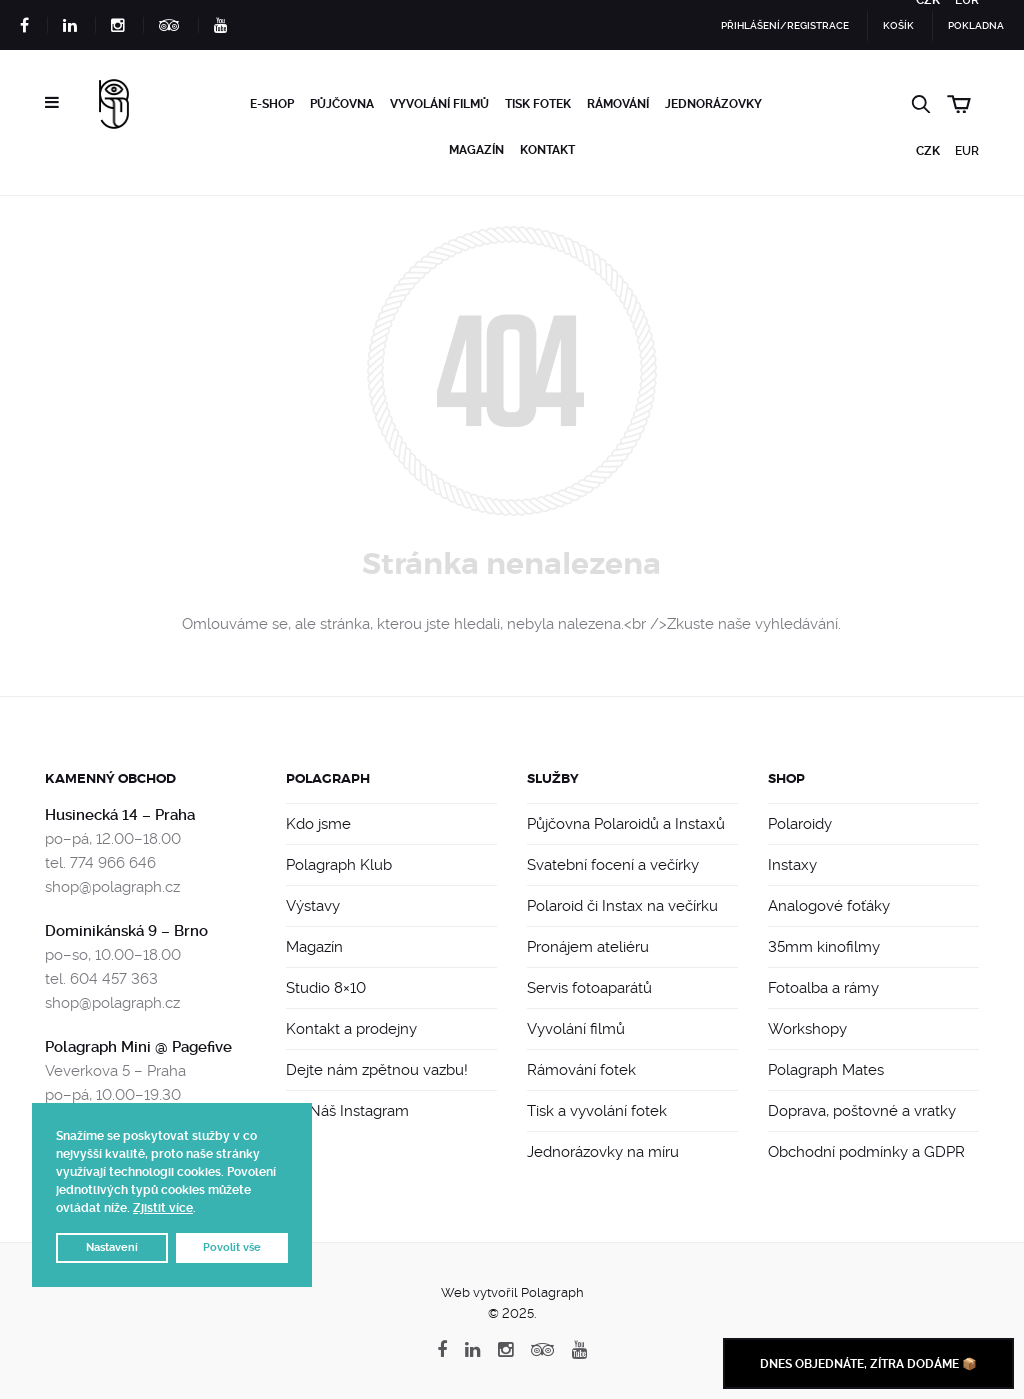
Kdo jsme (318, 824)
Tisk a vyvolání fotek (597, 1111)
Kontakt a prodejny (351, 1029)
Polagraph (328, 778)
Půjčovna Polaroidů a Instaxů (626, 824)
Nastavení (112, 1247)
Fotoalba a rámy (823, 988)
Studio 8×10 (326, 988)
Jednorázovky (713, 104)
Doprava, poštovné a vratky (862, 1111)
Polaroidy (800, 824)
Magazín (476, 150)
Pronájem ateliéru (588, 947)
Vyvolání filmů (439, 104)
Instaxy (792, 865)
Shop (786, 778)
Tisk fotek (538, 104)
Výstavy (313, 906)
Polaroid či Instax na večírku (622, 906)
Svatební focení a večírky (613, 865)
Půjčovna (342, 104)
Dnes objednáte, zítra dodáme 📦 (868, 1364)
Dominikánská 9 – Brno (126, 931)
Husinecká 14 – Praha (120, 815)
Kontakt (547, 150)
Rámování (618, 104)
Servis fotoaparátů (589, 988)
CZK (928, 151)
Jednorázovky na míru (603, 1152)
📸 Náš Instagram (347, 1111)
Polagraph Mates (826, 1070)
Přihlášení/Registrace (785, 25)
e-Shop (272, 104)
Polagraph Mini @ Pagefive (138, 1047)
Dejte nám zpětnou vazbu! (377, 1070)
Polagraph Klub (339, 865)
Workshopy (807, 1029)
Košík (898, 25)
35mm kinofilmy (824, 947)
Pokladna (976, 25)
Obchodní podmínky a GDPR (866, 1152)
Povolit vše (232, 1247)
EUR (967, 151)
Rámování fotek (581, 1070)
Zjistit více (163, 1208)
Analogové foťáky (829, 906)
